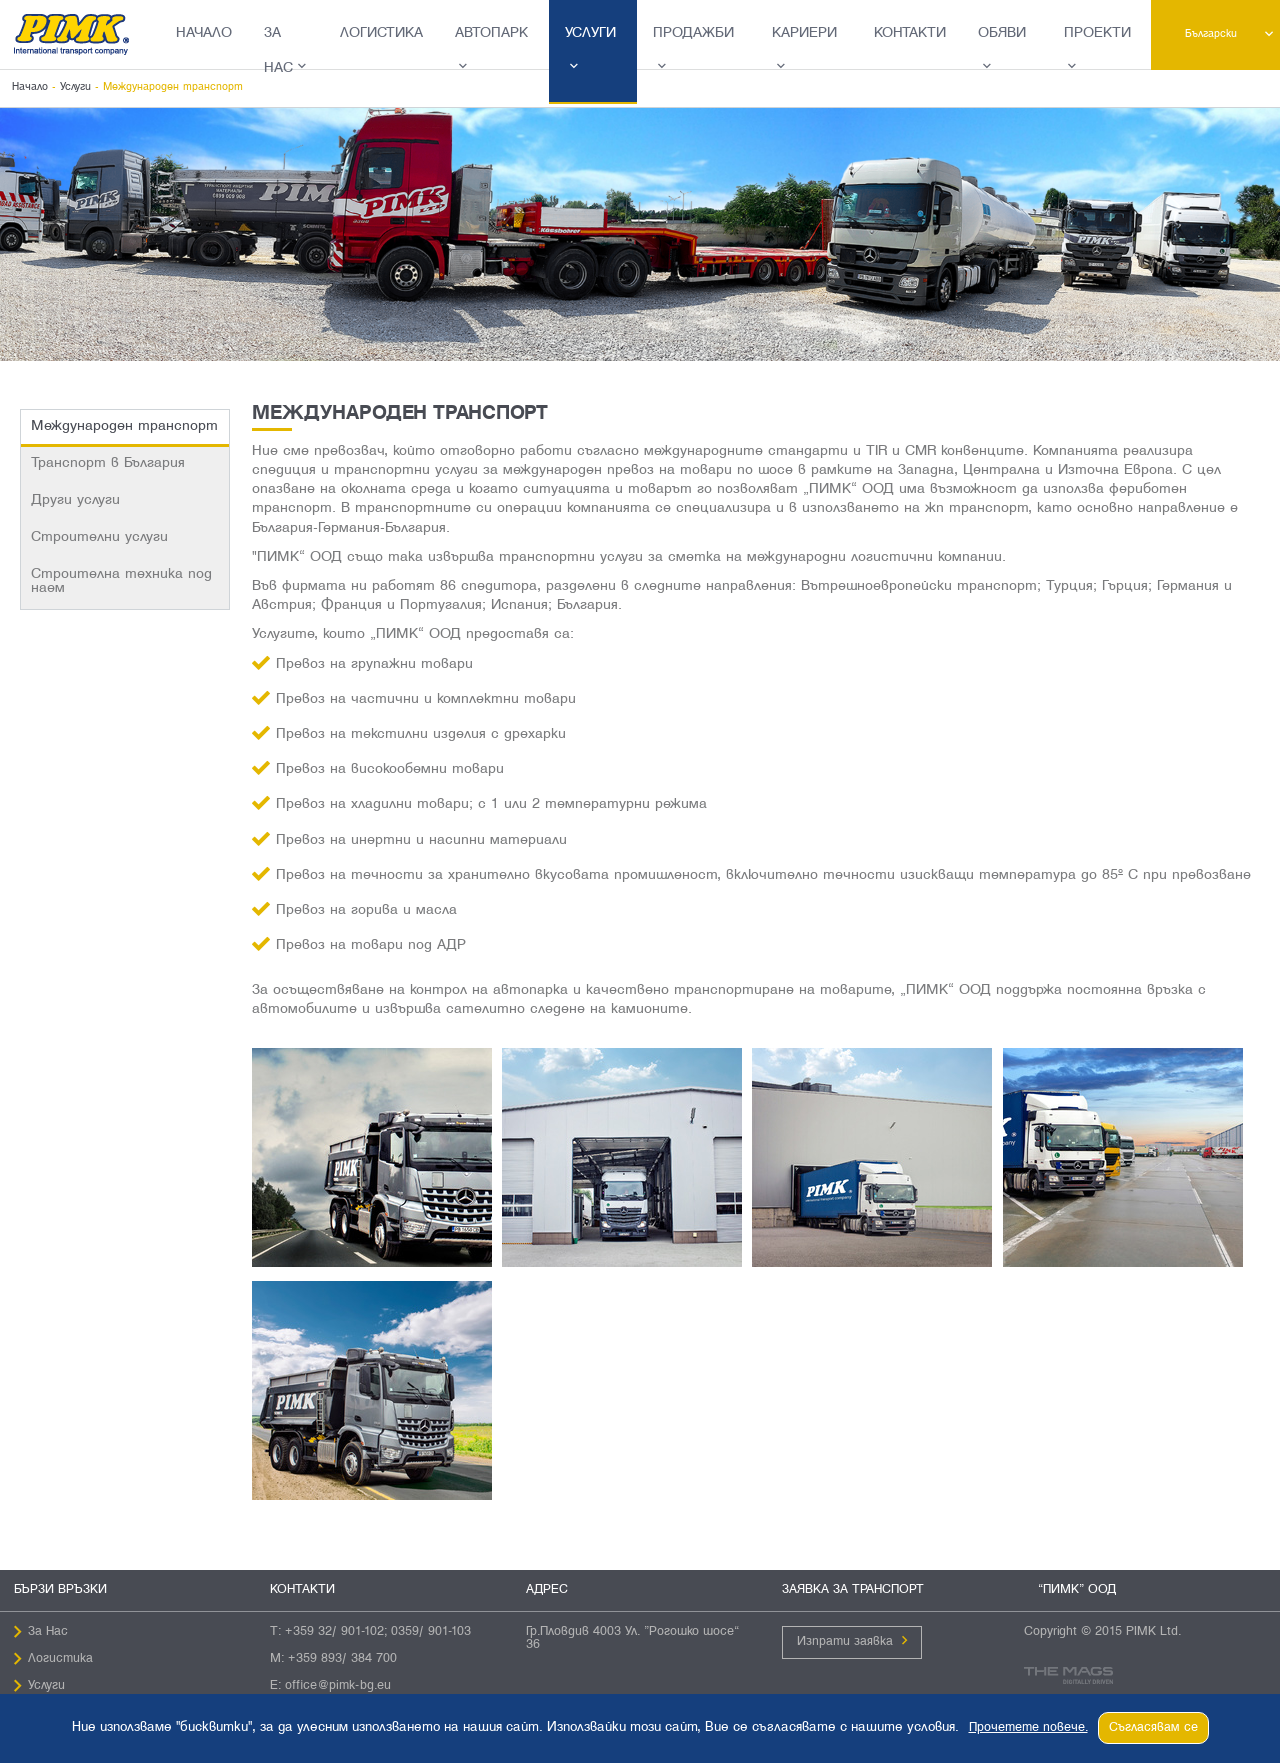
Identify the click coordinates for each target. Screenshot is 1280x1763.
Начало (204, 33)
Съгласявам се (1153, 1728)
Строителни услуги (99, 537)
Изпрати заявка (845, 1642)
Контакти (910, 33)
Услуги (590, 33)
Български (1211, 34)
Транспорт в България (108, 463)
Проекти (1097, 33)
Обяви (1002, 33)
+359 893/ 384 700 (342, 1659)
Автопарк (491, 33)
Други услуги (75, 500)
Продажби (693, 33)
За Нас (278, 51)
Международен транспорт (124, 426)
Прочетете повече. (1028, 1728)
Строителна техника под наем (121, 581)
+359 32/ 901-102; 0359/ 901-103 (378, 1632)
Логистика (381, 33)
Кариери (804, 33)
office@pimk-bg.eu (338, 1686)
